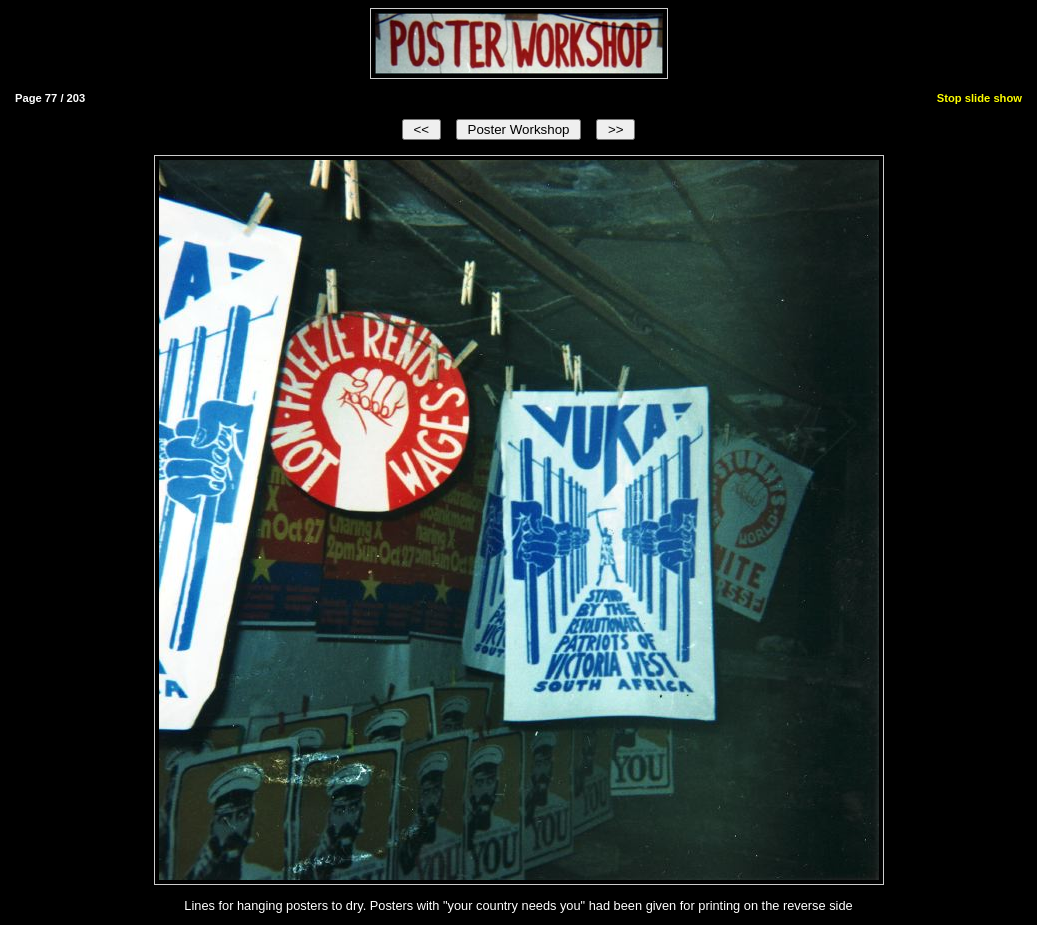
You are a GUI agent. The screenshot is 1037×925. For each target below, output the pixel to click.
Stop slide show (979, 98)
